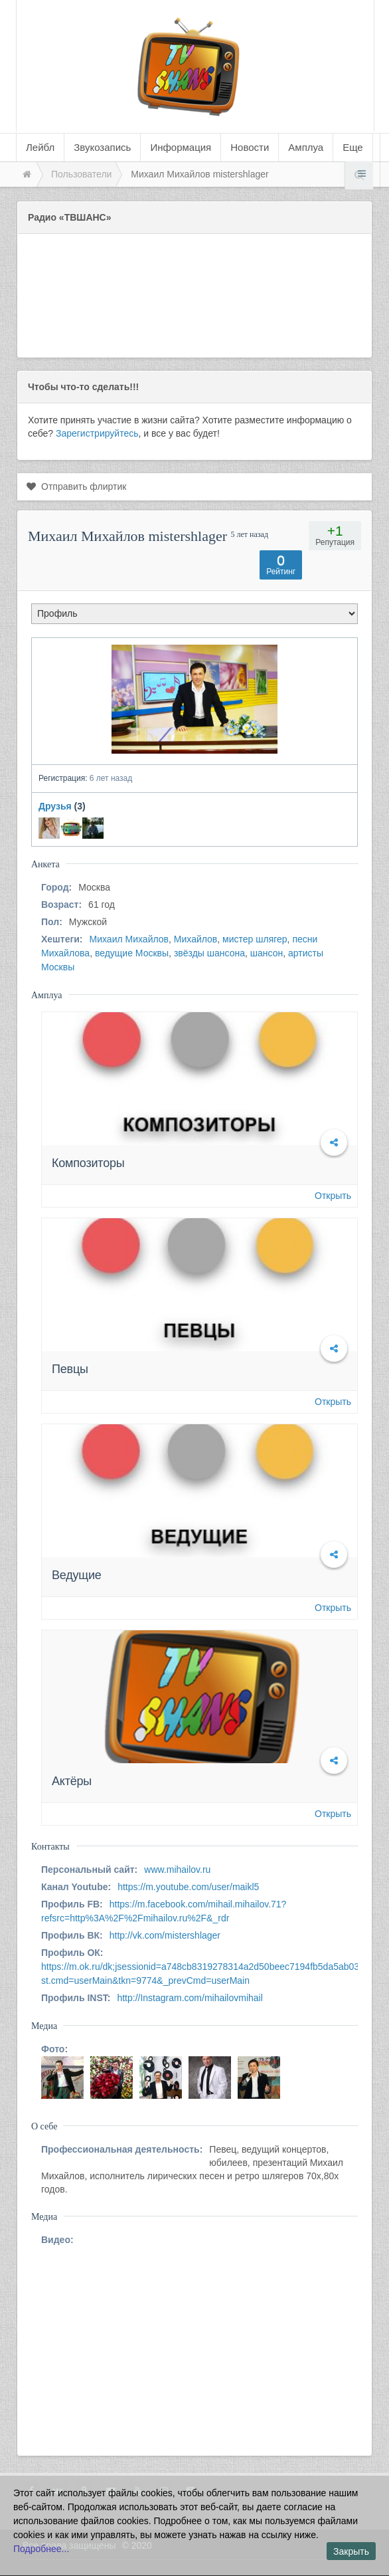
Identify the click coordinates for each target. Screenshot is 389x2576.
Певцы (70, 1369)
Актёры (72, 1781)
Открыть (333, 1195)
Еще (353, 147)
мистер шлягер (254, 939)
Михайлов (195, 939)
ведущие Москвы (132, 953)
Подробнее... (41, 2548)
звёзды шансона (209, 953)
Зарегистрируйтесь (97, 433)
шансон (266, 953)
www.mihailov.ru (177, 1869)
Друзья (55, 806)
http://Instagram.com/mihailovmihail (189, 1997)
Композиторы (88, 1163)
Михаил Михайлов (129, 939)
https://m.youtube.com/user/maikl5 (188, 1886)
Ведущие (77, 1575)
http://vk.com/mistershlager (165, 1935)
